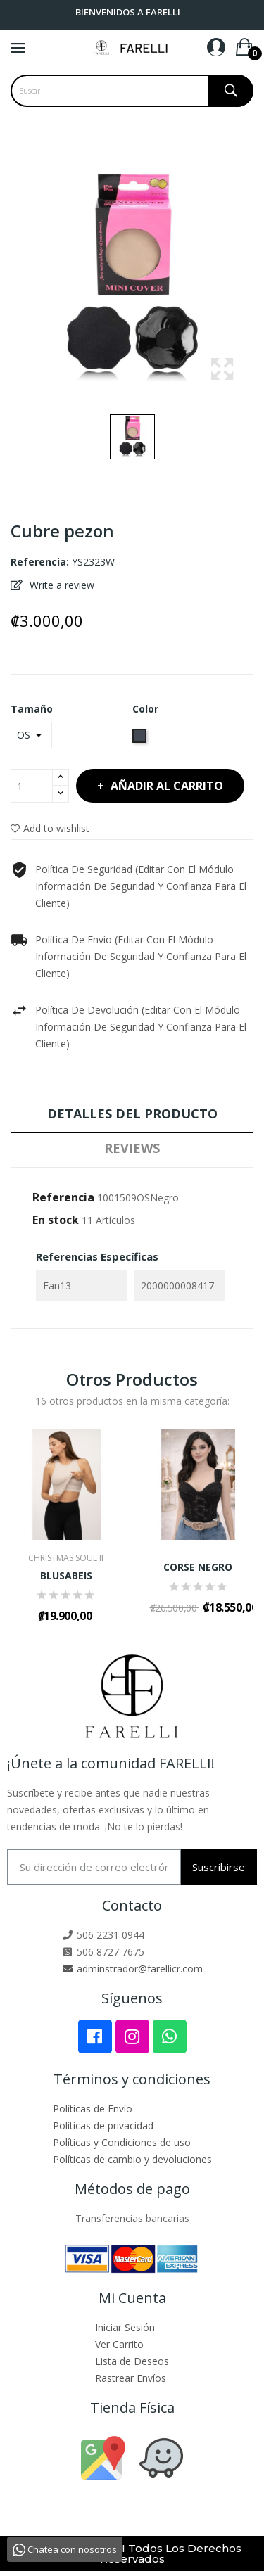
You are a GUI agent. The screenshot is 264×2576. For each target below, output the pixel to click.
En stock (55, 1220)
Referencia (63, 1197)
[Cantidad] (32, 786)
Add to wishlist (50, 828)
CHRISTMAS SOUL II (65, 1558)
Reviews (132, 1148)
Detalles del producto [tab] (132, 1113)
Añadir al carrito (165, 785)
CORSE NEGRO (197, 1567)
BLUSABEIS (66, 1575)
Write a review (60, 585)
